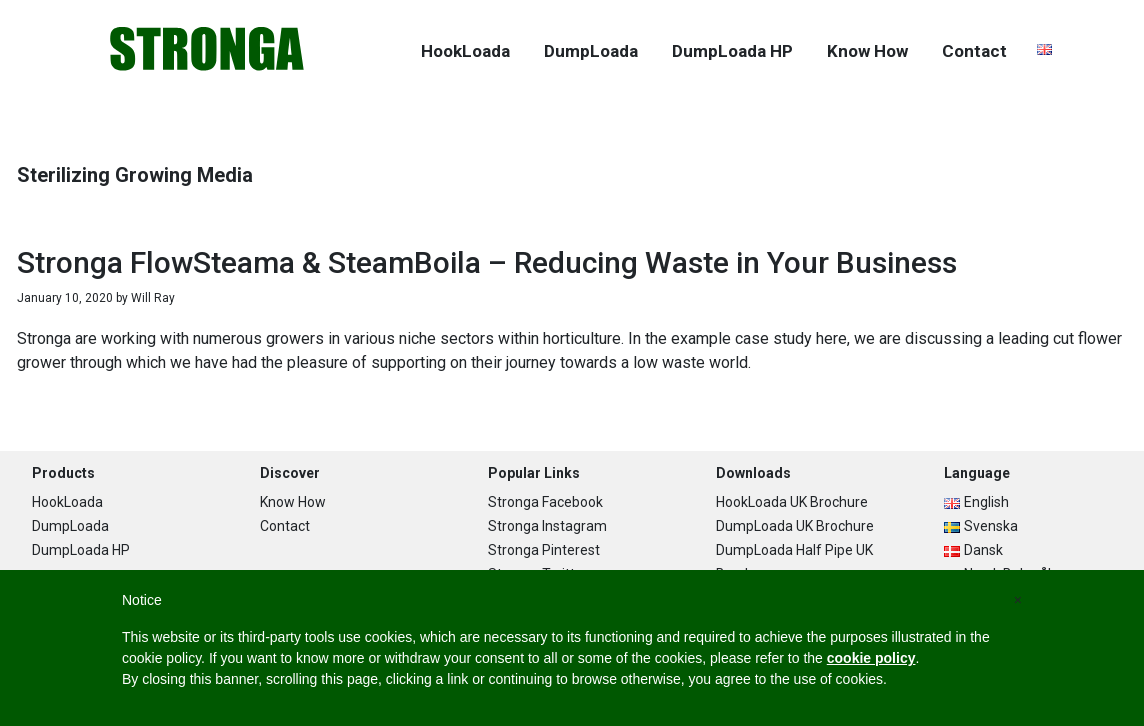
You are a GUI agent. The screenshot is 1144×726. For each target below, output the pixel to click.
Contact (285, 526)
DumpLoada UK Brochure (795, 526)
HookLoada (67, 502)
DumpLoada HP (81, 550)
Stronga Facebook (545, 502)
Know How (293, 502)
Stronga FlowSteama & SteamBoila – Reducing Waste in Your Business (487, 262)
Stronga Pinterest (544, 550)
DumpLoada (70, 526)
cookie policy (871, 658)
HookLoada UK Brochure (792, 502)
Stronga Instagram (547, 526)
